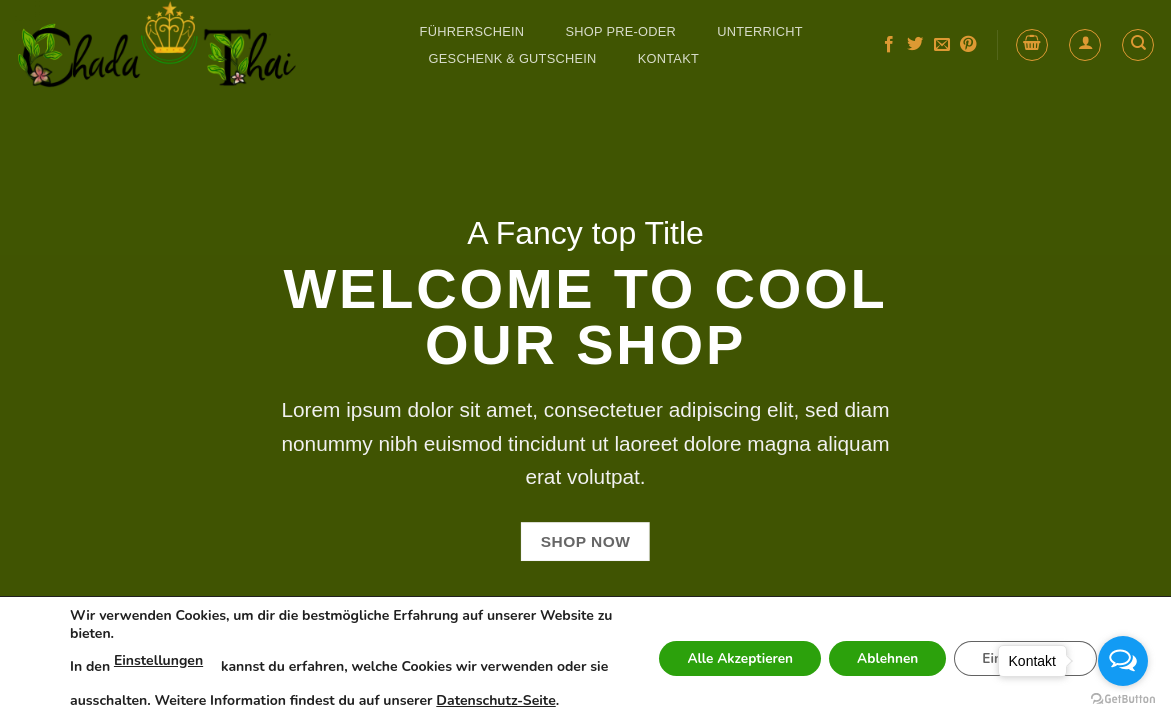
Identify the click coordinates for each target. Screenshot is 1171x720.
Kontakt (668, 58)
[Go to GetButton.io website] (1123, 699)
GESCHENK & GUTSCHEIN (513, 58)
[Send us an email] (942, 45)
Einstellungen (158, 660)
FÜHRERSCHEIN (472, 31)
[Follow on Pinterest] (968, 45)
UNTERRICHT (760, 31)
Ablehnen (878, 658)
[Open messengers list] (1123, 661)
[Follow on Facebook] (889, 45)
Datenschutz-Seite (517, 700)
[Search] (1138, 45)
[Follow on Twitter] (915, 45)
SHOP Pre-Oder (621, 31)
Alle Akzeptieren (724, 658)
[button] (1032, 45)
